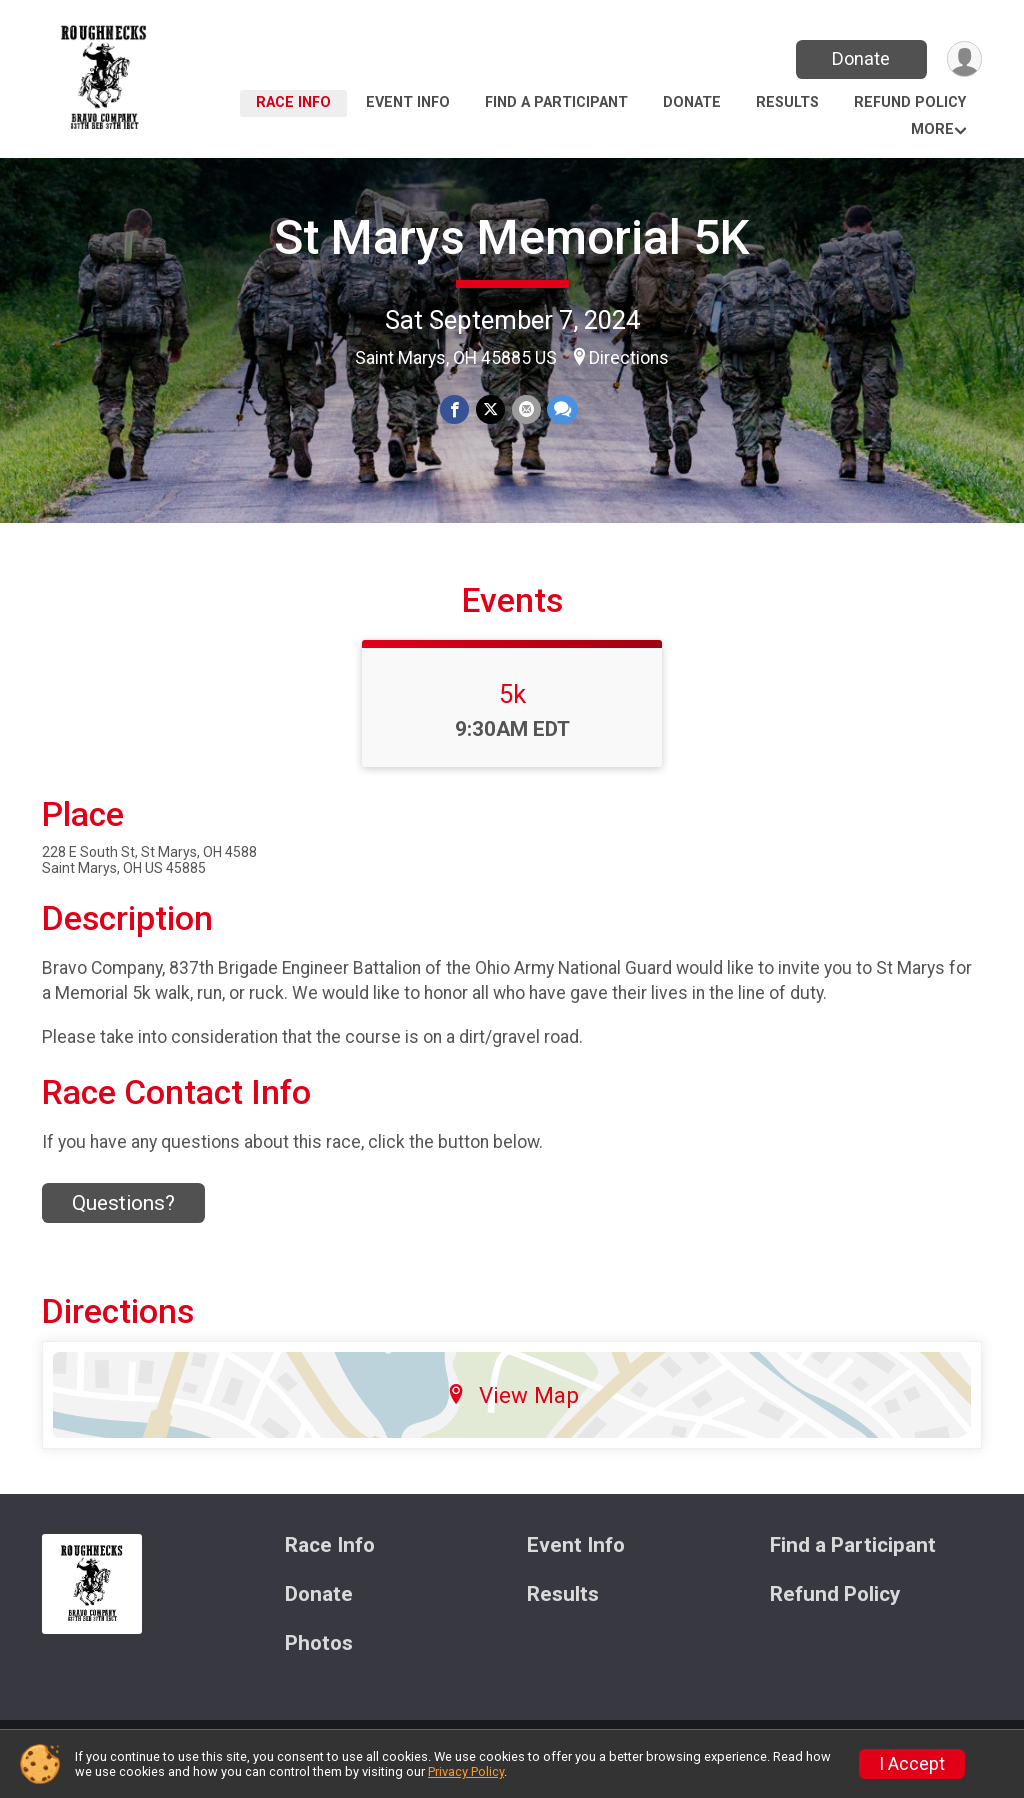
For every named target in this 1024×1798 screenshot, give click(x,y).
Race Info (293, 102)
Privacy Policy (466, 1771)
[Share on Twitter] (490, 409)
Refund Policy (910, 102)
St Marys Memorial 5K (512, 237)
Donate (860, 58)
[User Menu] (963, 59)
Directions (629, 358)
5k (512, 709)
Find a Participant (556, 102)
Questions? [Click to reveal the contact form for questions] (123, 1218)
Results (787, 102)
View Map (512, 1410)
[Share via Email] (525, 409)
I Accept (912, 1764)
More (932, 129)
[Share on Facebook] (455, 409)
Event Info (408, 102)
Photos (319, 1657)
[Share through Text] (561, 409)
